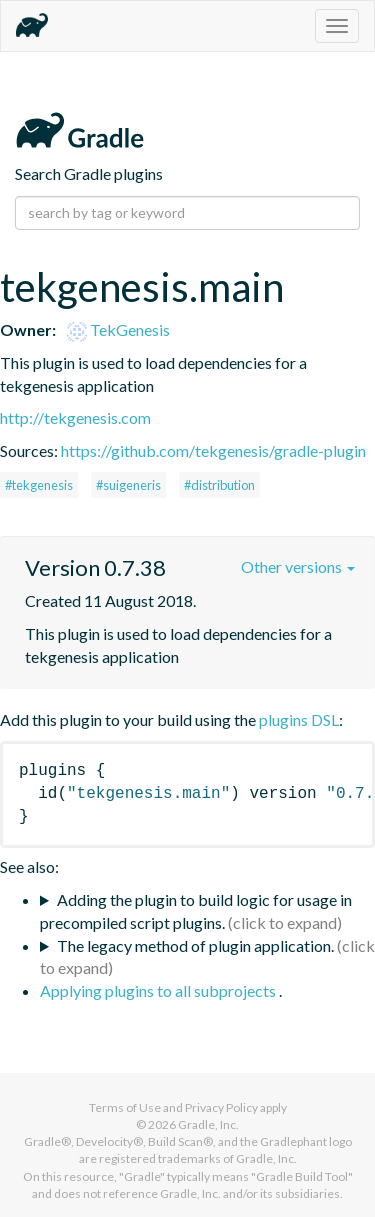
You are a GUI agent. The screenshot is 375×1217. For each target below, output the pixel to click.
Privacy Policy (221, 1107)
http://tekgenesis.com (75, 417)
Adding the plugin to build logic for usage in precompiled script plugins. (196, 911)
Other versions (298, 566)
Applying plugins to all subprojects (159, 990)
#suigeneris (128, 485)
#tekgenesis (39, 485)
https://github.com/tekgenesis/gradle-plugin (213, 450)
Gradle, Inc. (208, 1124)
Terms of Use (125, 1107)
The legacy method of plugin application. (195, 945)
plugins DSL (299, 719)
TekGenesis (118, 329)
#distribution (219, 485)
